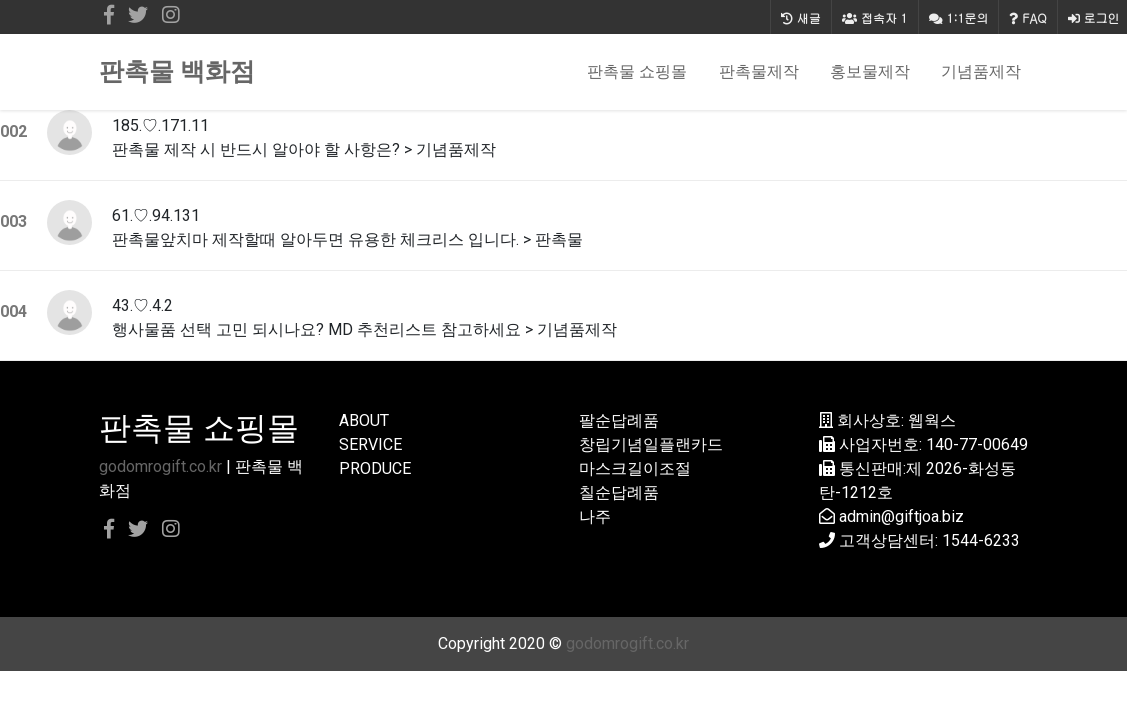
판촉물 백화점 (177, 71)
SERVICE (370, 444)
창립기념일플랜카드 (651, 444)
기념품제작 (981, 71)
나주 (595, 516)
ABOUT (364, 420)
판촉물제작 (759, 71)
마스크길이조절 (635, 468)
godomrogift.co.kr (160, 466)
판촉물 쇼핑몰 (637, 71)
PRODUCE (375, 468)
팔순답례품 (619, 420)
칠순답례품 (619, 492)
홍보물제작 (870, 71)
